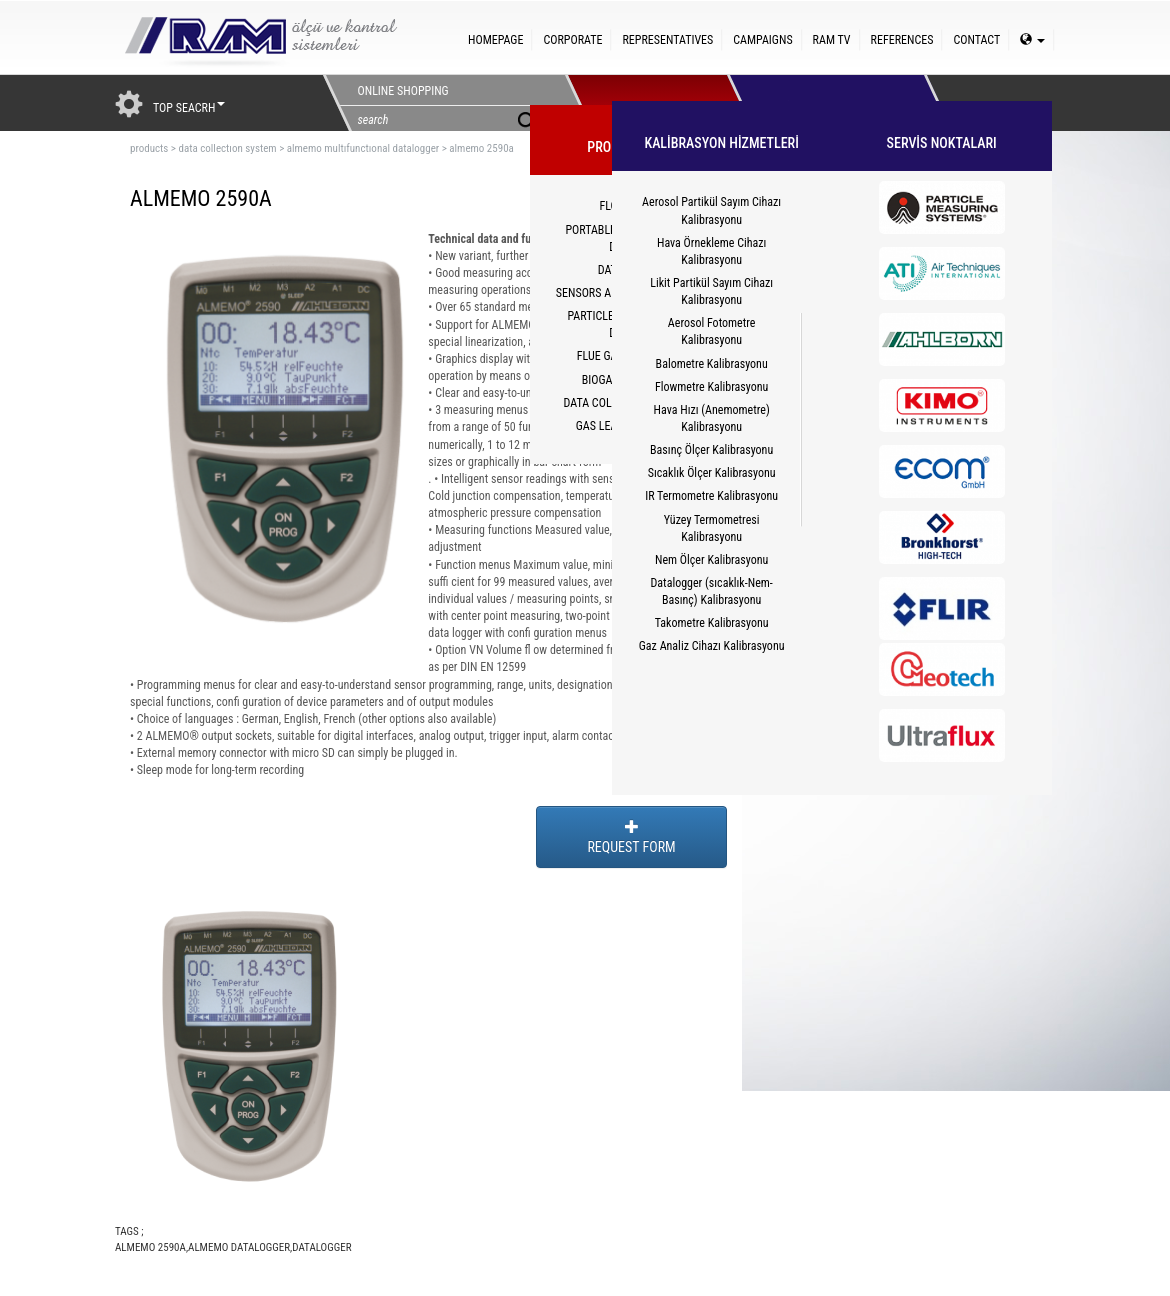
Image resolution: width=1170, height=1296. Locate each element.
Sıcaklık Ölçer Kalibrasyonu (712, 473)
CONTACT (976, 40)
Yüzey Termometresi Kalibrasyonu (712, 528)
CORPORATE (572, 40)
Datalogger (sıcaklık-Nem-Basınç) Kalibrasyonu (711, 591)
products (149, 148)
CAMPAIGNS (762, 40)
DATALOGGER (321, 1247)
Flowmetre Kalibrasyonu (711, 387)
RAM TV (832, 40)
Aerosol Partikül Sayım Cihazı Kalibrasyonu (711, 210)
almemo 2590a (481, 148)
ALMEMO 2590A (150, 1247)
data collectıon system (227, 148)
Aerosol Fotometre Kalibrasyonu (712, 331)
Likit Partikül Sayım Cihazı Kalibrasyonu (711, 291)
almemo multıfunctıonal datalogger (363, 148)
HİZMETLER (808, 103)
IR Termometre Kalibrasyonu (711, 496)
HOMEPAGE (495, 40)
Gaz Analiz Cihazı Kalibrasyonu (712, 646)
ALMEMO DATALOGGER (239, 1247)
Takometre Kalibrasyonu (712, 623)
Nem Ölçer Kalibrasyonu (711, 560)
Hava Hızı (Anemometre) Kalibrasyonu (712, 418)
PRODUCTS (646, 103)
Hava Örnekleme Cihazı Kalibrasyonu (711, 251)
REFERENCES (902, 40)
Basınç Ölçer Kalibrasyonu (711, 450)
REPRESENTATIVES (667, 40)
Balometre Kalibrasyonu (712, 364)
